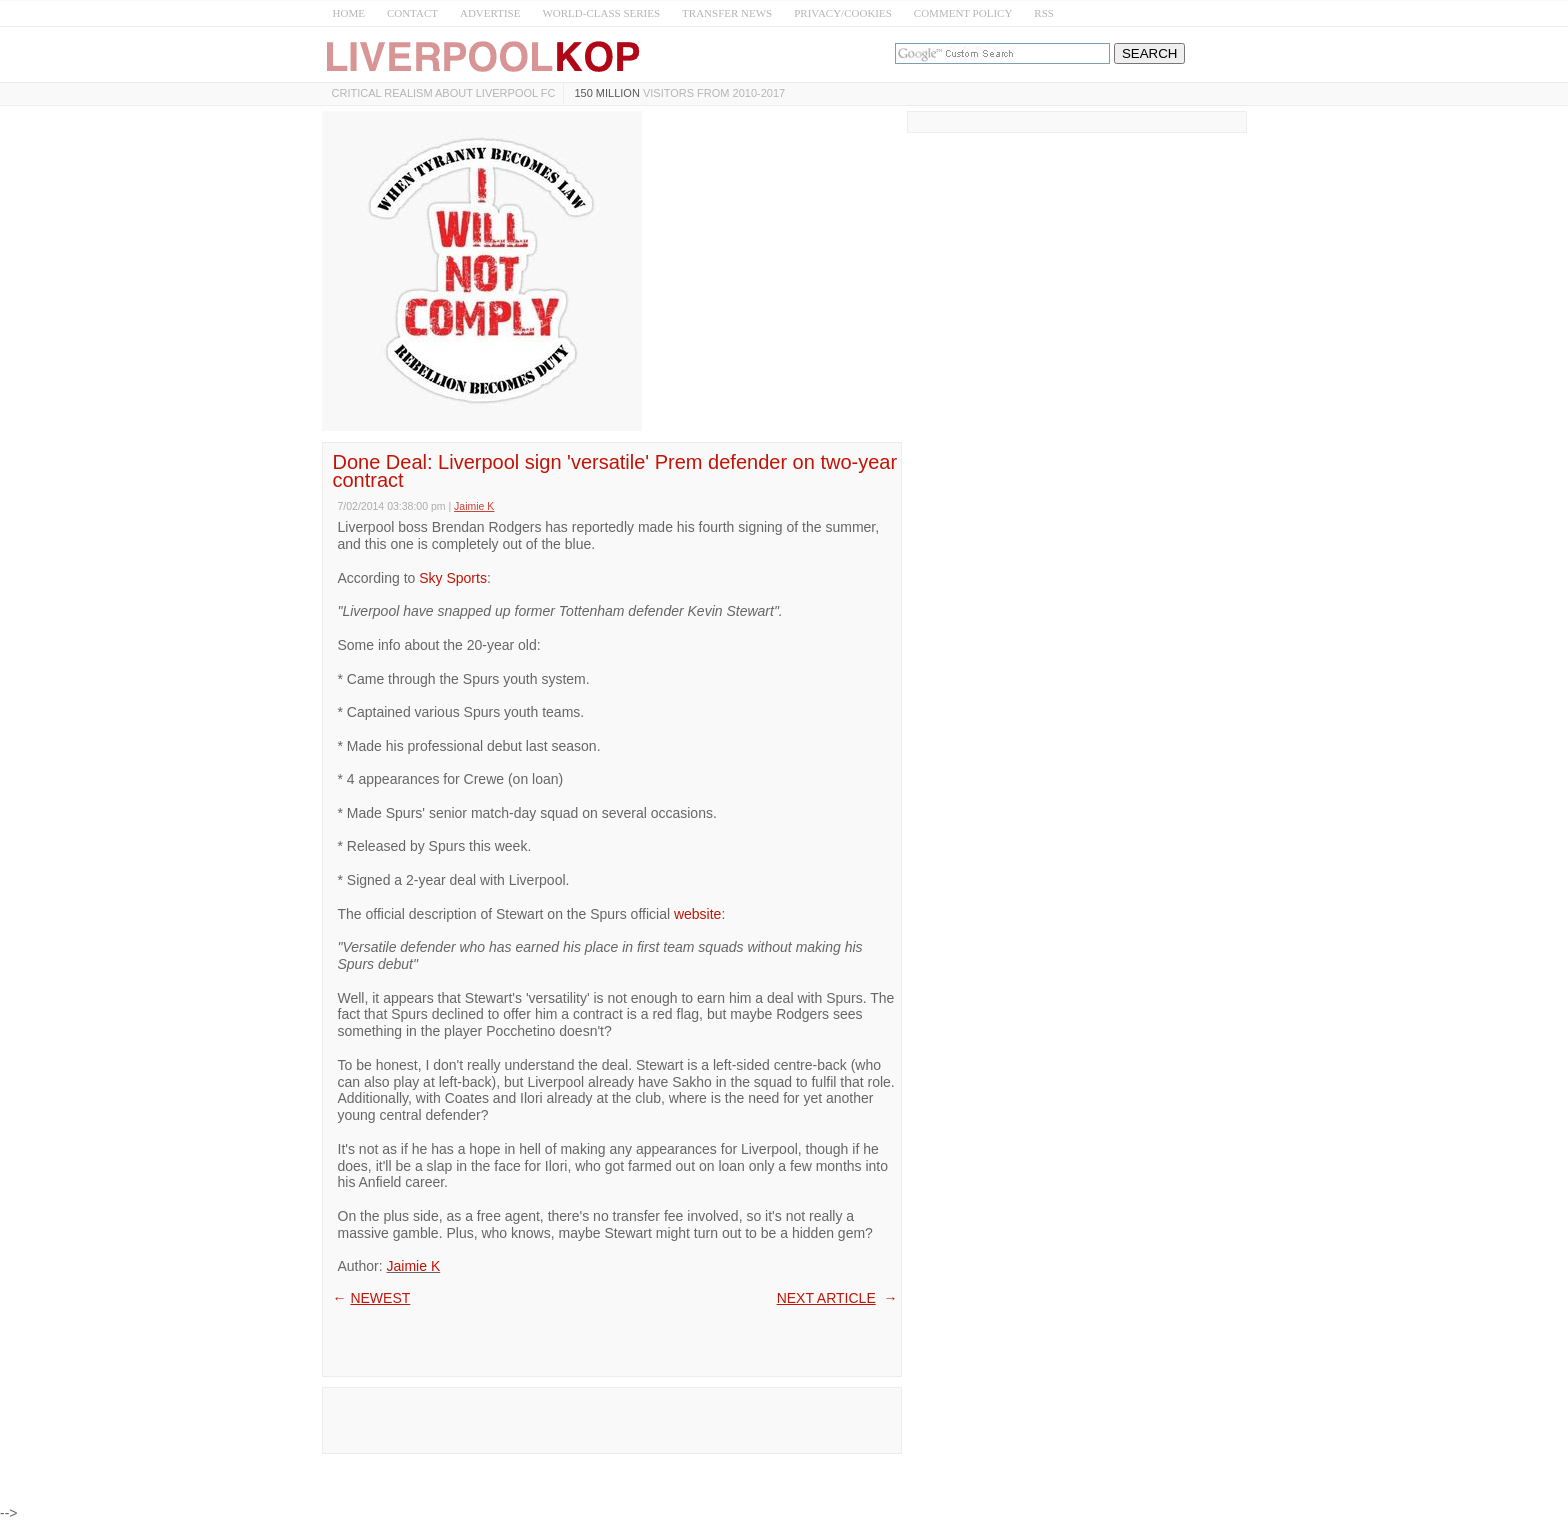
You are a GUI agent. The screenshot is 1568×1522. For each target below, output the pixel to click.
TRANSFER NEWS (727, 13)
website (697, 914)
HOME (349, 13)
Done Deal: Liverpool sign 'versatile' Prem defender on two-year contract (615, 471)
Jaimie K (414, 1266)
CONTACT (412, 13)
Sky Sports (453, 578)
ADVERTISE (490, 13)
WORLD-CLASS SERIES (601, 13)
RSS (1044, 13)
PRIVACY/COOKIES (843, 13)
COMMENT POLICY (963, 13)
